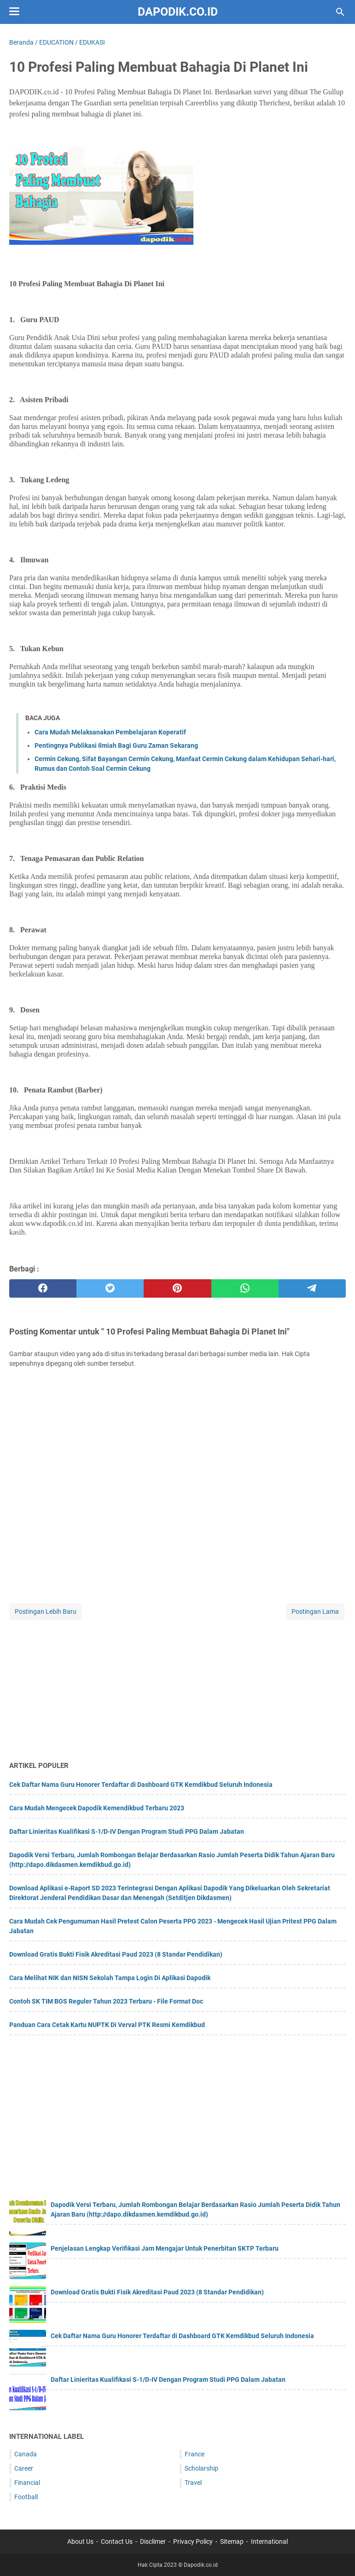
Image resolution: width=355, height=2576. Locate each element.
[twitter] (110, 1288)
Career (23, 2468)
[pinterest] (177, 1288)
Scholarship (201, 2468)
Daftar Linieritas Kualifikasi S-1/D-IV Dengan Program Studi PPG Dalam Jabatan (126, 1831)
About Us (80, 2541)
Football (26, 2497)
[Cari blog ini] (340, 11)
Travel (193, 2482)
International (269, 2541)
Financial (27, 2482)
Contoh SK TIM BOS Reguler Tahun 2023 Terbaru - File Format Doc (106, 2001)
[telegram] (312, 1288)
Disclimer (153, 2541)
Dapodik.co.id (178, 11)
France (194, 2454)
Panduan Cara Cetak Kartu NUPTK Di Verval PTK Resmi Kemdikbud (107, 2024)
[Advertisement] (177, 1686)
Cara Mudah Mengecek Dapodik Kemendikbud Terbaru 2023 (96, 1808)
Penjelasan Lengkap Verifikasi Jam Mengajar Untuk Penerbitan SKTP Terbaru (165, 2248)
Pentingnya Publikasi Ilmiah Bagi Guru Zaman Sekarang (116, 745)
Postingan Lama (315, 1611)
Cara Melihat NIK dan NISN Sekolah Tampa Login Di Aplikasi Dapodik (109, 1977)
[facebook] (42, 1288)
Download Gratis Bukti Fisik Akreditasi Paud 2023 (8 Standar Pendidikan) (115, 1954)
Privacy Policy (193, 2541)
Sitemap (232, 2541)
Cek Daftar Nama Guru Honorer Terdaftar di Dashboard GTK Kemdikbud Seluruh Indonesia (141, 1784)
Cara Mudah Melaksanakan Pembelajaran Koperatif (110, 732)
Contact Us (117, 2541)
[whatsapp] (245, 1288)
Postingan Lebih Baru (45, 1611)
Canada (25, 2454)
